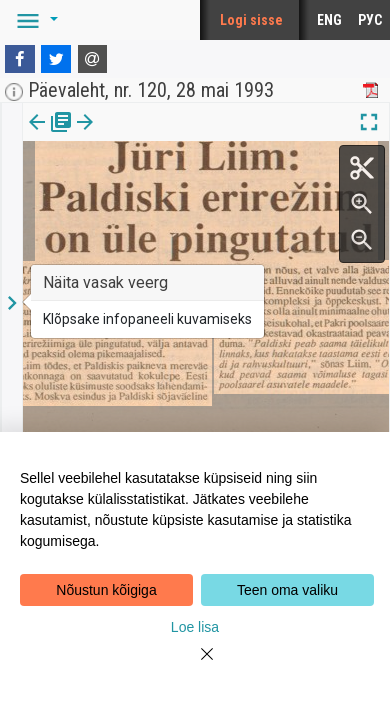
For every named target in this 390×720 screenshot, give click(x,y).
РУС (370, 20)
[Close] (195, 666)
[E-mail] (93, 59)
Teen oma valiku (287, 590)
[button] (34, 20)
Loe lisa (195, 627)
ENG (329, 20)
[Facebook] (20, 59)
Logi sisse (251, 20)
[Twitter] (56, 59)
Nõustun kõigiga (106, 590)
